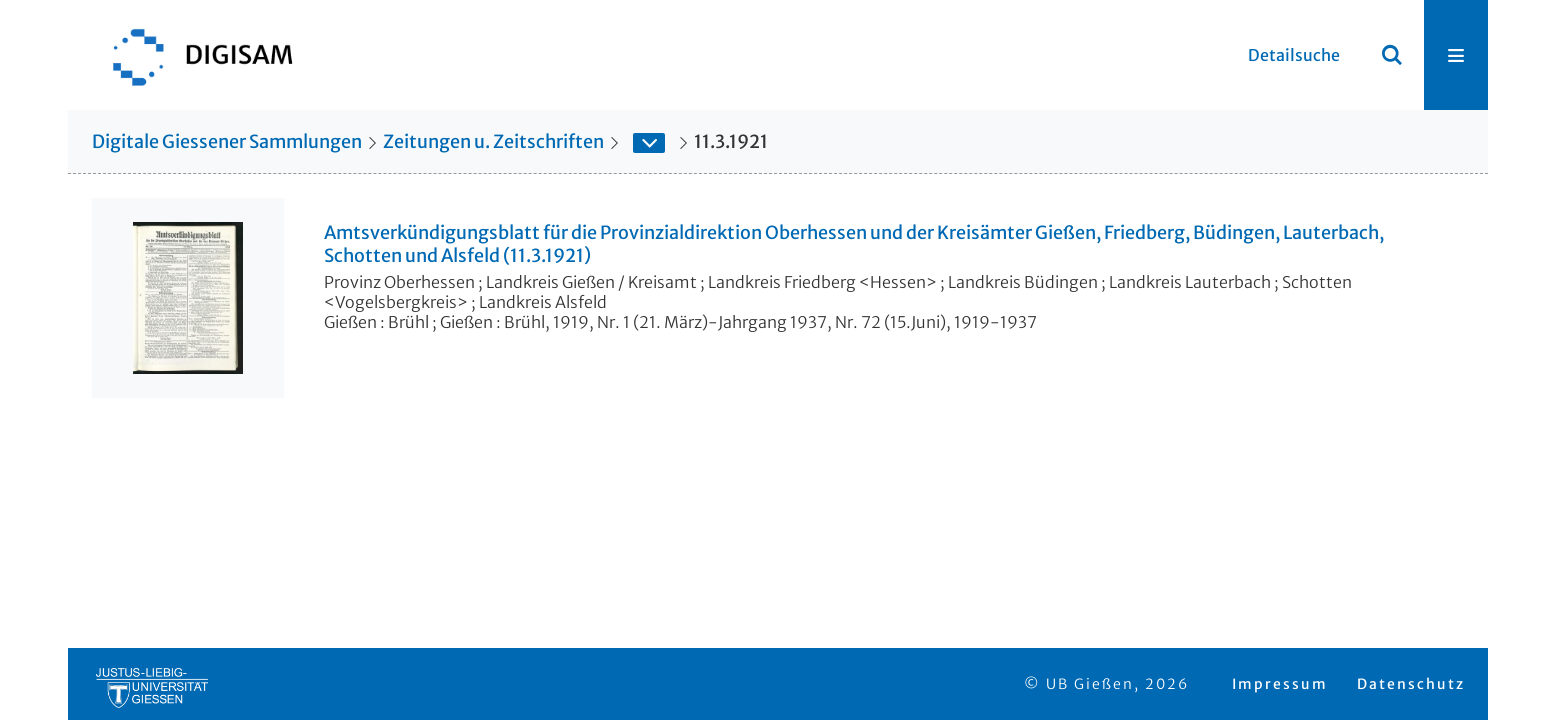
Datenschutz (1411, 684)
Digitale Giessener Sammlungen (227, 141)
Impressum (1280, 684)
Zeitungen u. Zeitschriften (493, 141)
